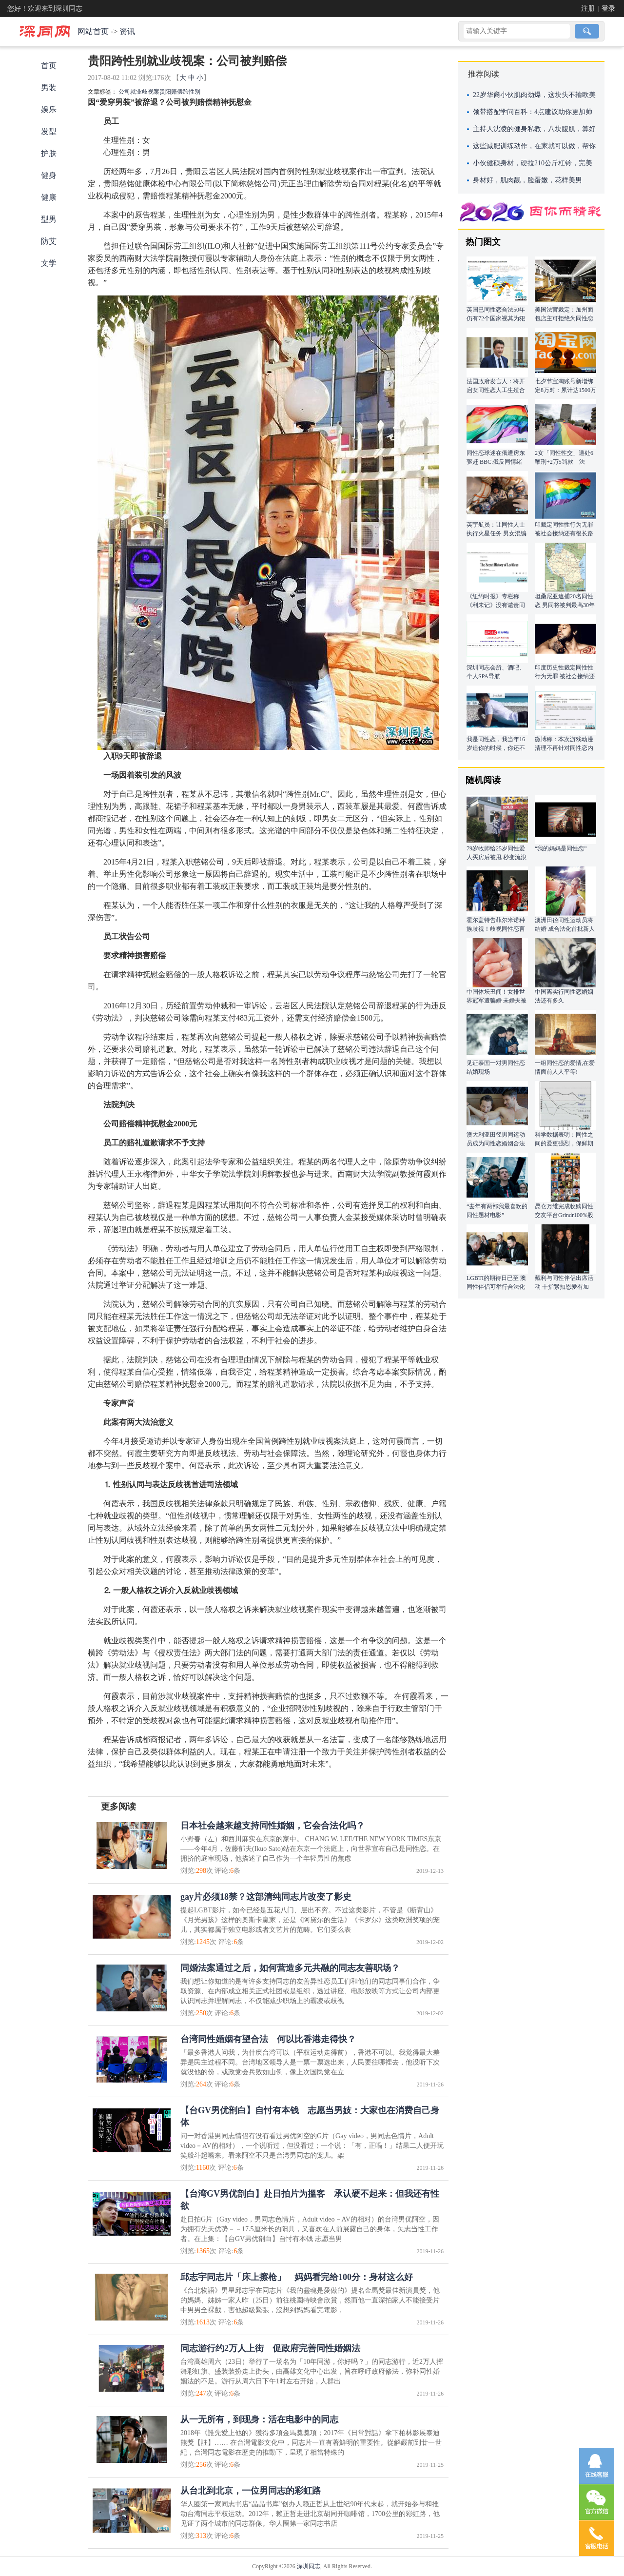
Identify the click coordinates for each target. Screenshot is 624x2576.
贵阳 (165, 91)
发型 (49, 131)
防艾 (49, 241)
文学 (49, 263)
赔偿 (177, 91)
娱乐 (49, 109)
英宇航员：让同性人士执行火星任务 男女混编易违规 (496, 533)
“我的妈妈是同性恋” (561, 848)
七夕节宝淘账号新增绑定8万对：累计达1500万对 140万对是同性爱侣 (565, 390)
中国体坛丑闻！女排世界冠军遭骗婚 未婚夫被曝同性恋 (496, 1000)
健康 (49, 197)
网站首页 (93, 31)
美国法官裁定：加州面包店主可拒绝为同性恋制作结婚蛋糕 (564, 318)
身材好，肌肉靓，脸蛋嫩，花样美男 (527, 180)
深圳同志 (308, 2566)
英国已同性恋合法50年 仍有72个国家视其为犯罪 (496, 318)
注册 (588, 8)
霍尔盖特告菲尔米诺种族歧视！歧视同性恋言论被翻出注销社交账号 (496, 929)
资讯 (127, 31)
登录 (608, 8)
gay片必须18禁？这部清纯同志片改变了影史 (265, 1897)
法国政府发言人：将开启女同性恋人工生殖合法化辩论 (496, 390)
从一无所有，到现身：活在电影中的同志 (259, 2419)
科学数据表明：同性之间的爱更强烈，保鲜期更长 (564, 1143)
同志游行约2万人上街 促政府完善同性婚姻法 (270, 2348)
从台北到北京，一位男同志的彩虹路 (250, 2491)
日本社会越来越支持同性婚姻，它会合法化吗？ (272, 1825)
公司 (124, 91)
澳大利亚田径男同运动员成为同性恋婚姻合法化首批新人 (496, 1143)
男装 (49, 87)
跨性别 (191, 91)
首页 (49, 65)
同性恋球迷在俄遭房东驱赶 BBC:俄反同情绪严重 (496, 462)
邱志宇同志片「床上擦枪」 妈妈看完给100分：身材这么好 (296, 2277)
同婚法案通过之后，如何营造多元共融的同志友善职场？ (290, 1968)
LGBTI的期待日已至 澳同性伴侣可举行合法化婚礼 (496, 1287)
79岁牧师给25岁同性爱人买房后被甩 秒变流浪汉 (496, 857)
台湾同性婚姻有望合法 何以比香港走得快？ (268, 2039)
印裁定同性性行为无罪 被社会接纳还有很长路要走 (564, 533)
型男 (49, 219)
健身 (49, 175)
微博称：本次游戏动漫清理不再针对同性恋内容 (564, 748)
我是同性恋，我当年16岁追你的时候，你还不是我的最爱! (496, 748)
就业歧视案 (144, 91)
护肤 (49, 153)
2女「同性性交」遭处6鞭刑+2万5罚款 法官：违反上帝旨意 (564, 462)
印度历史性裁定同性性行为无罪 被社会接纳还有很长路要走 (565, 676)
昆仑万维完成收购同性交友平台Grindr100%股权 (564, 1215)
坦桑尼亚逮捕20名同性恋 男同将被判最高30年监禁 (565, 605)
